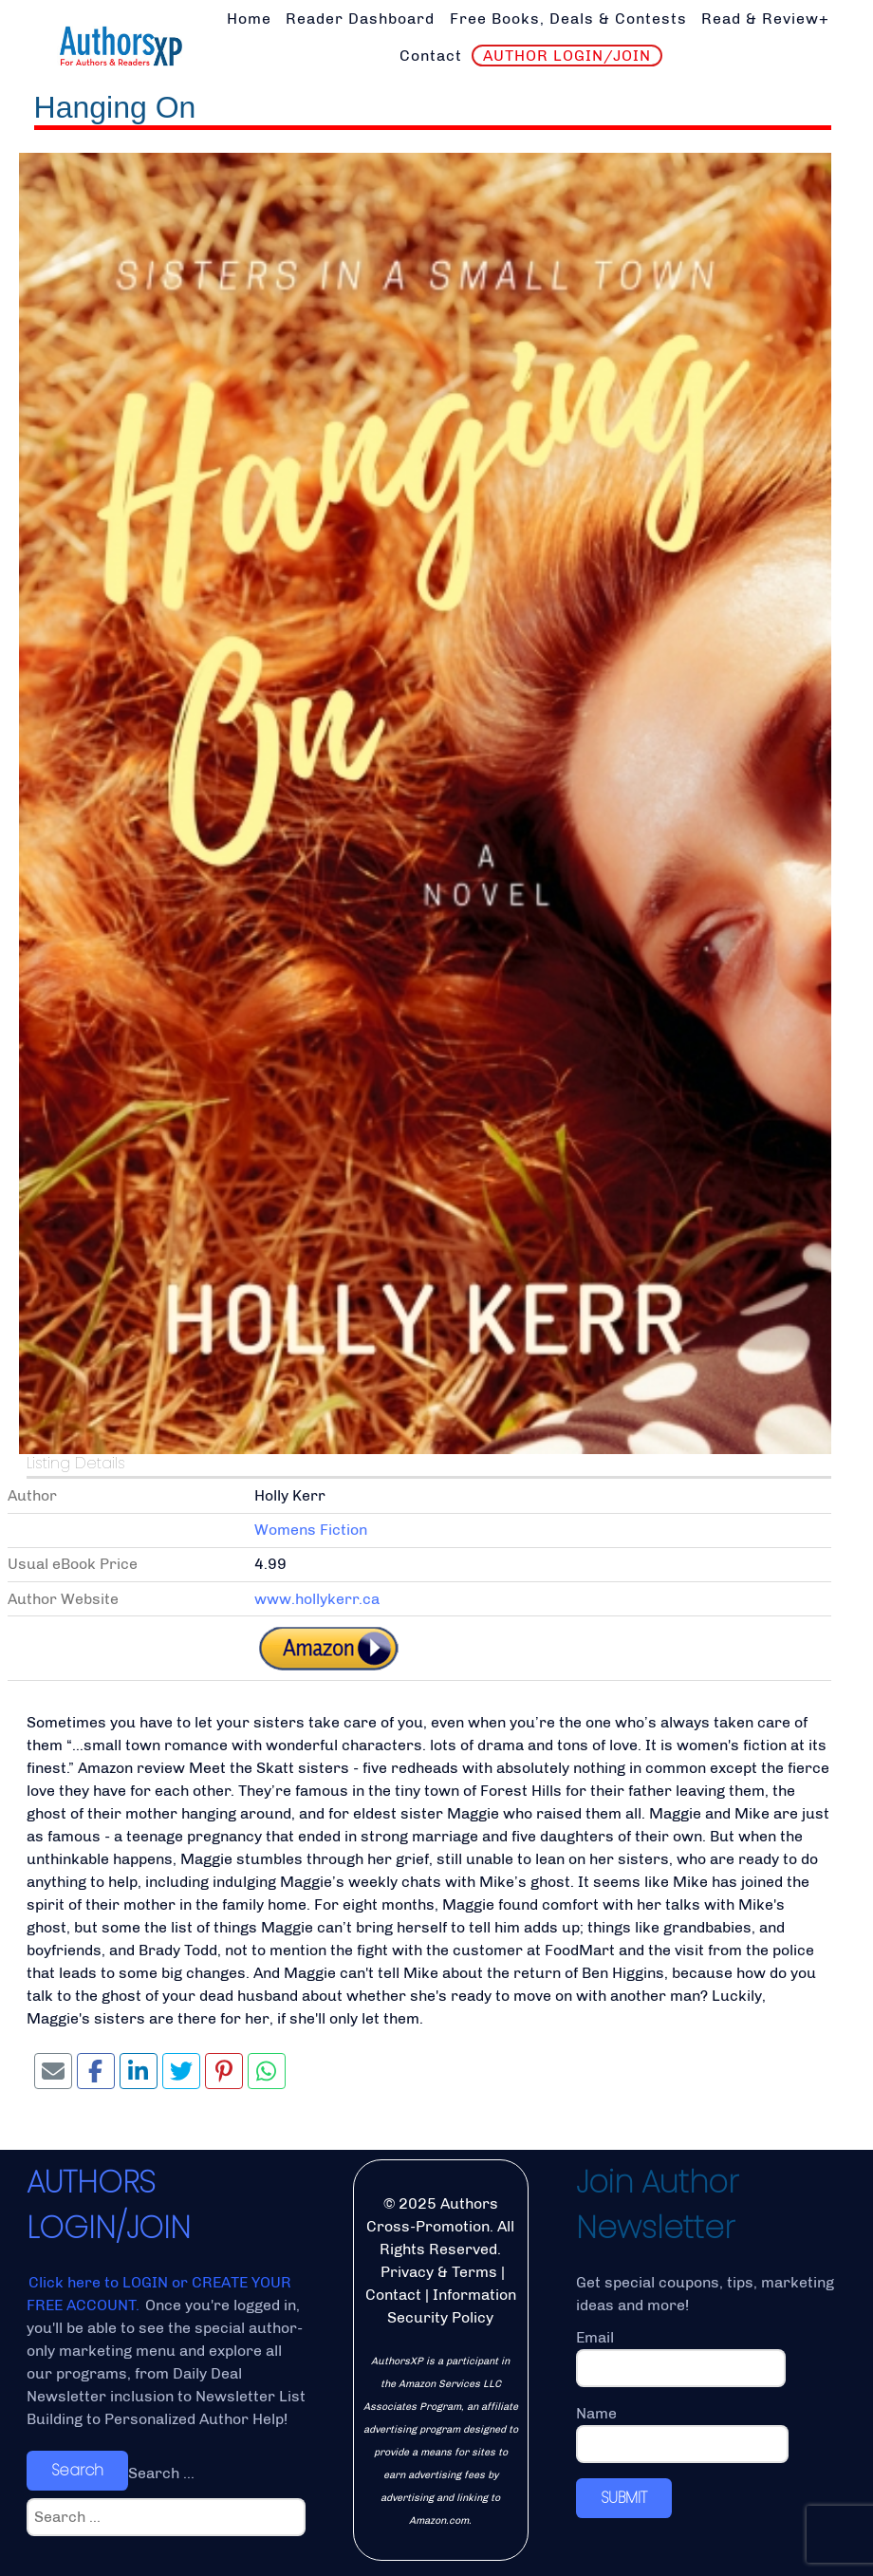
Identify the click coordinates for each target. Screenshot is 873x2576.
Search (77, 2470)
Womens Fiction (310, 1530)
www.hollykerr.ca (317, 1599)
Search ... (161, 2473)
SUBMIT (624, 2498)
